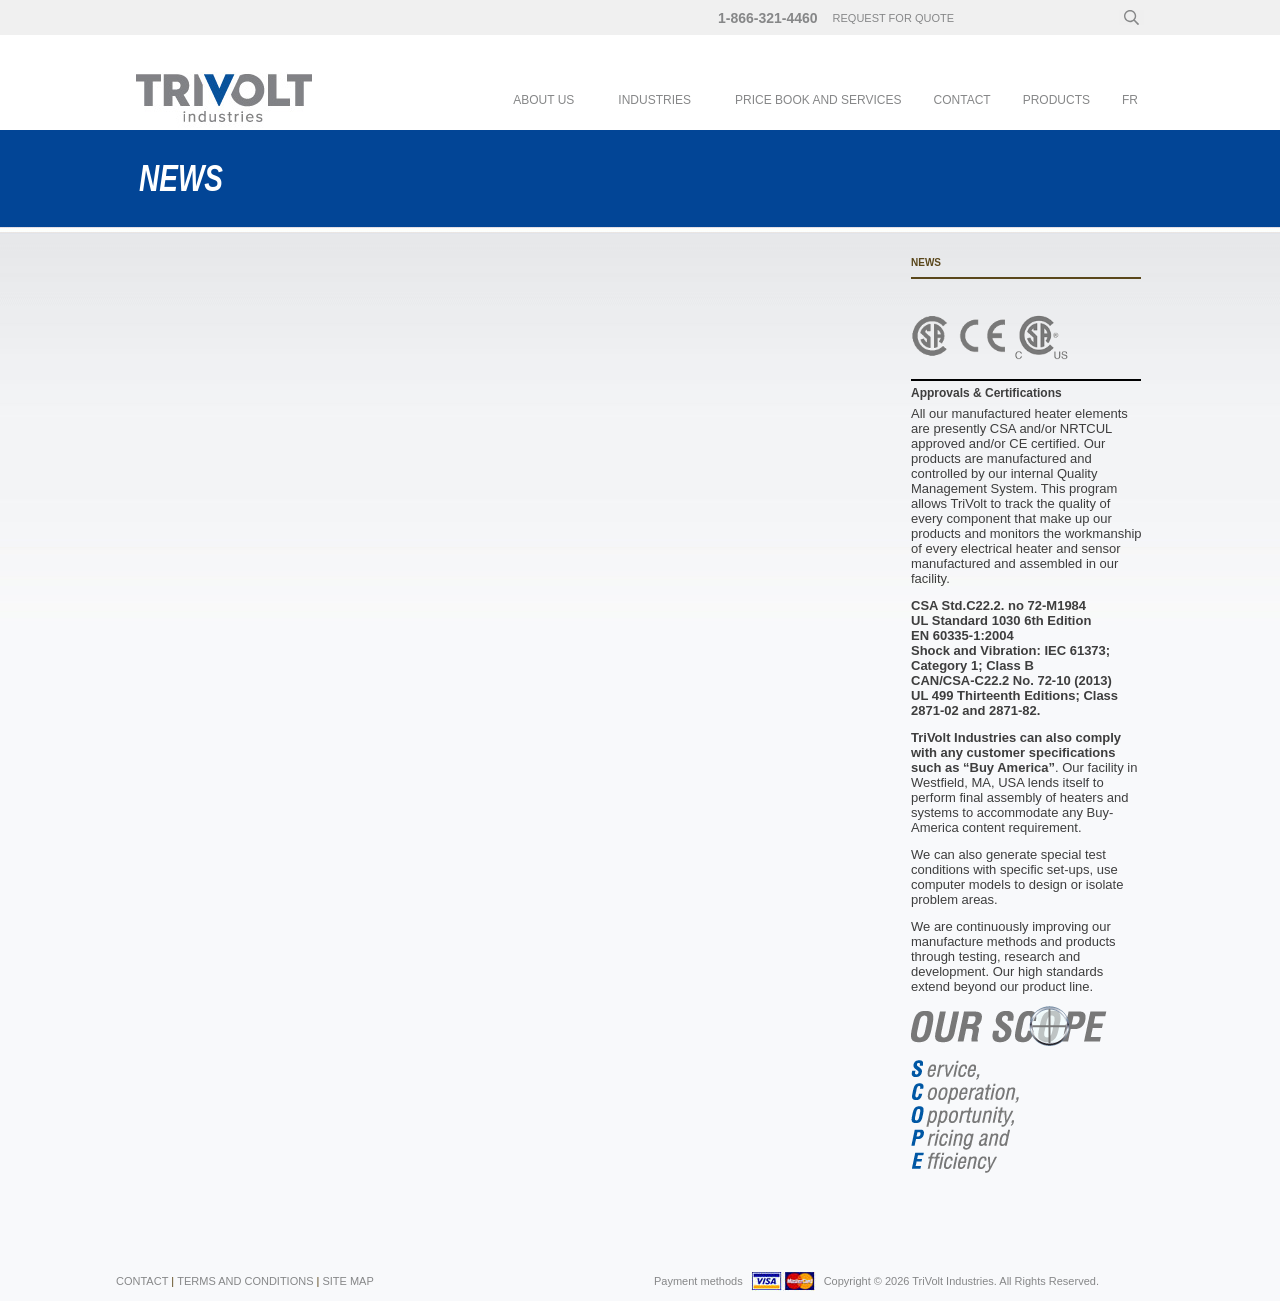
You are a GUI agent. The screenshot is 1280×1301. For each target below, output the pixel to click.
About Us (543, 100)
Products (1056, 100)
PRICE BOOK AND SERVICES (818, 100)
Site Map (347, 1281)
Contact (962, 100)
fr (1130, 100)
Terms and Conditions (245, 1281)
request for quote (893, 18)
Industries (654, 100)
